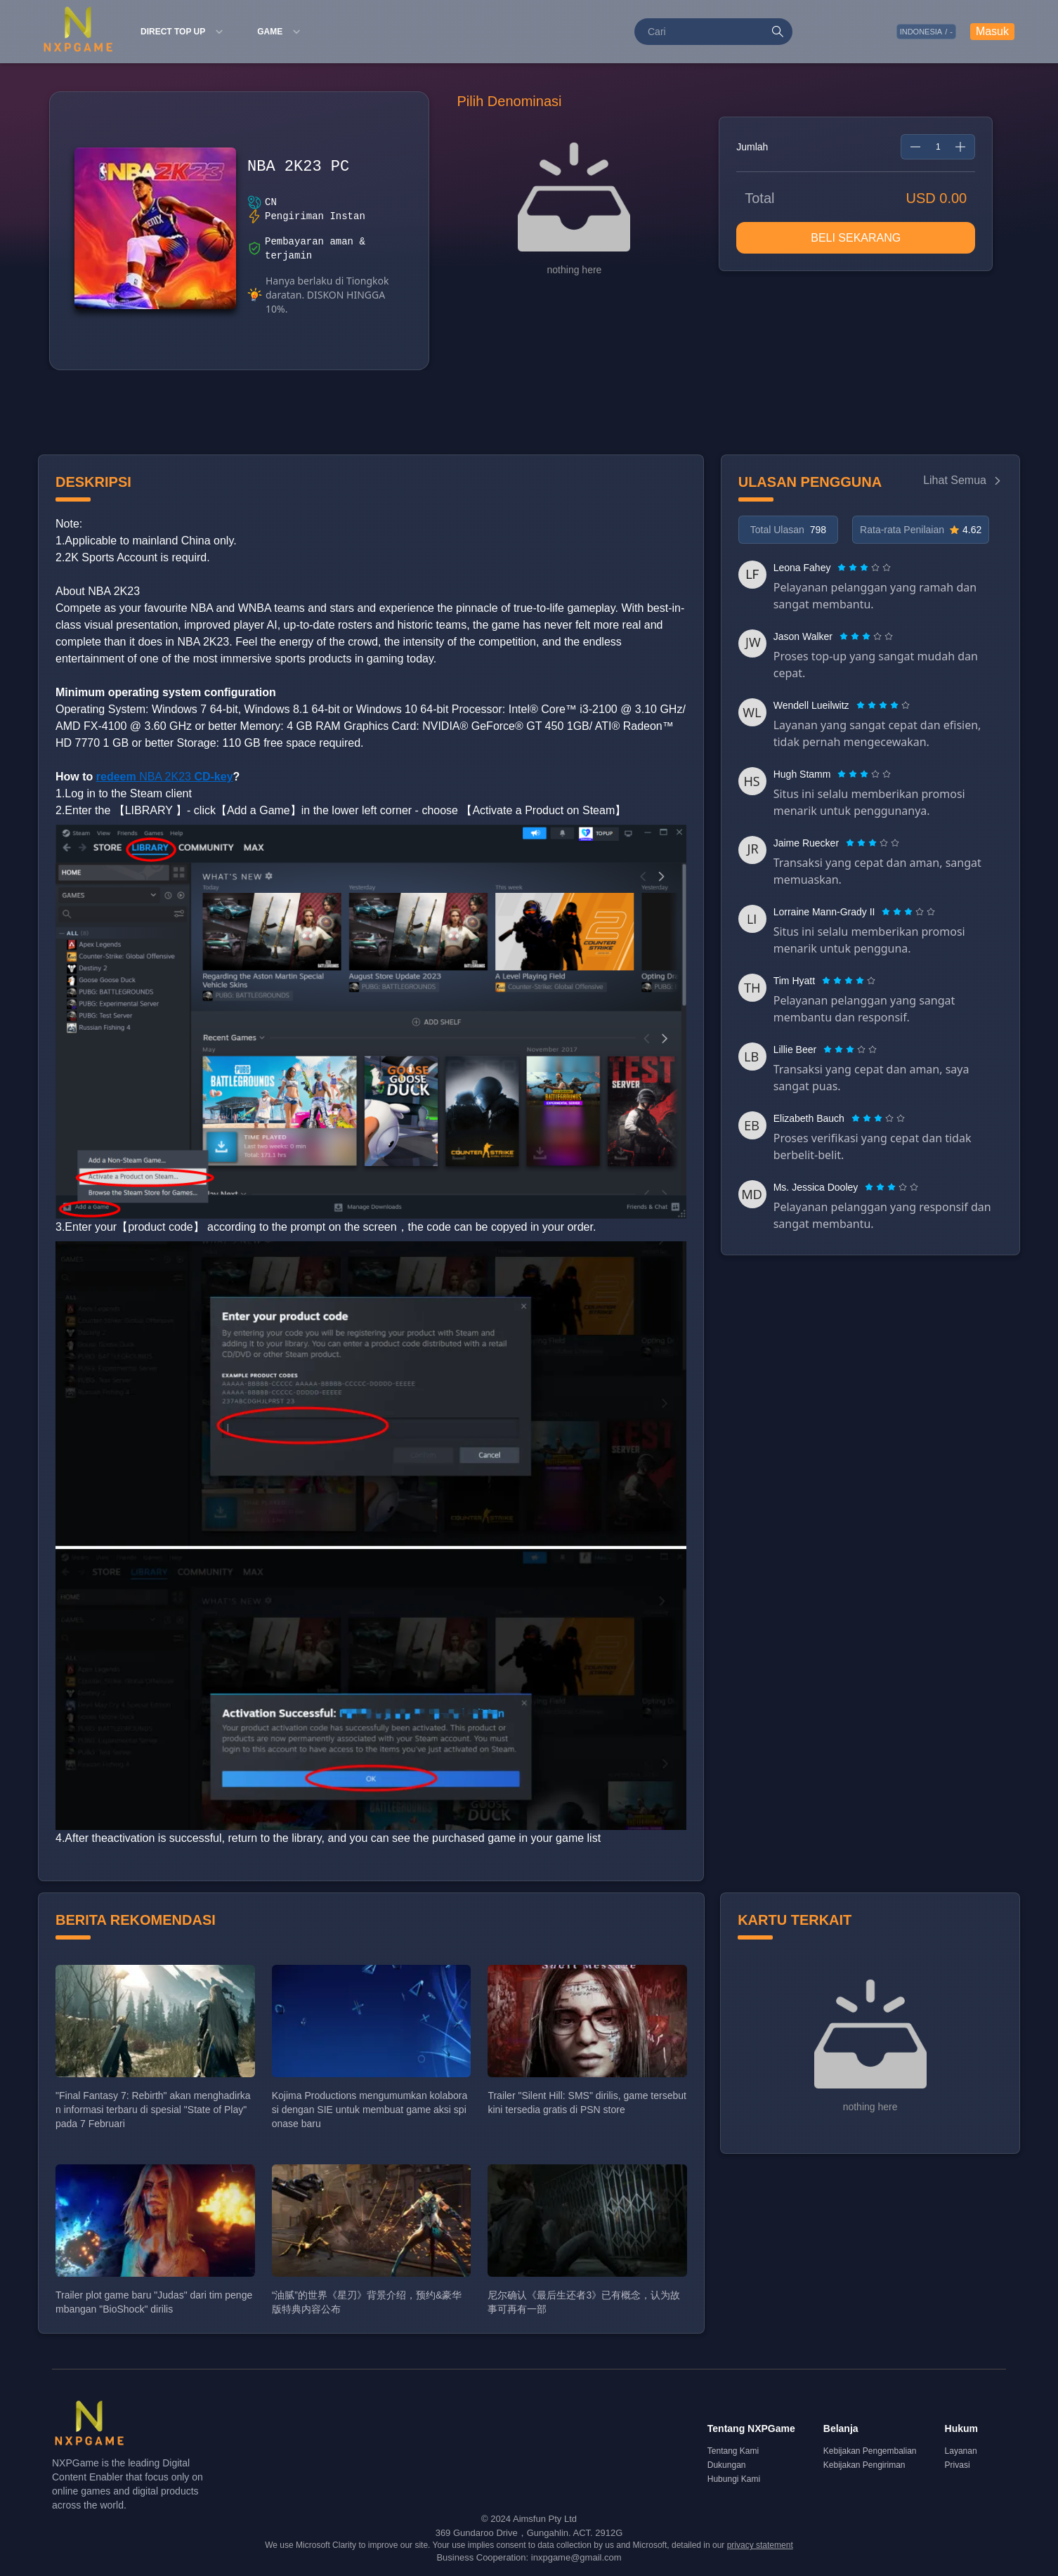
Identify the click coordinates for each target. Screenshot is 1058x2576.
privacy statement (760, 2545)
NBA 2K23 (164, 777)
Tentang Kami (733, 2451)
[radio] (843, 567)
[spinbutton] (938, 147)
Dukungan (726, 2465)
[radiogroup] (864, 567)
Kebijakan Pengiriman (864, 2465)
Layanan (961, 2451)
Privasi (957, 2465)
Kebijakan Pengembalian (870, 2451)
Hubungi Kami (733, 2479)
